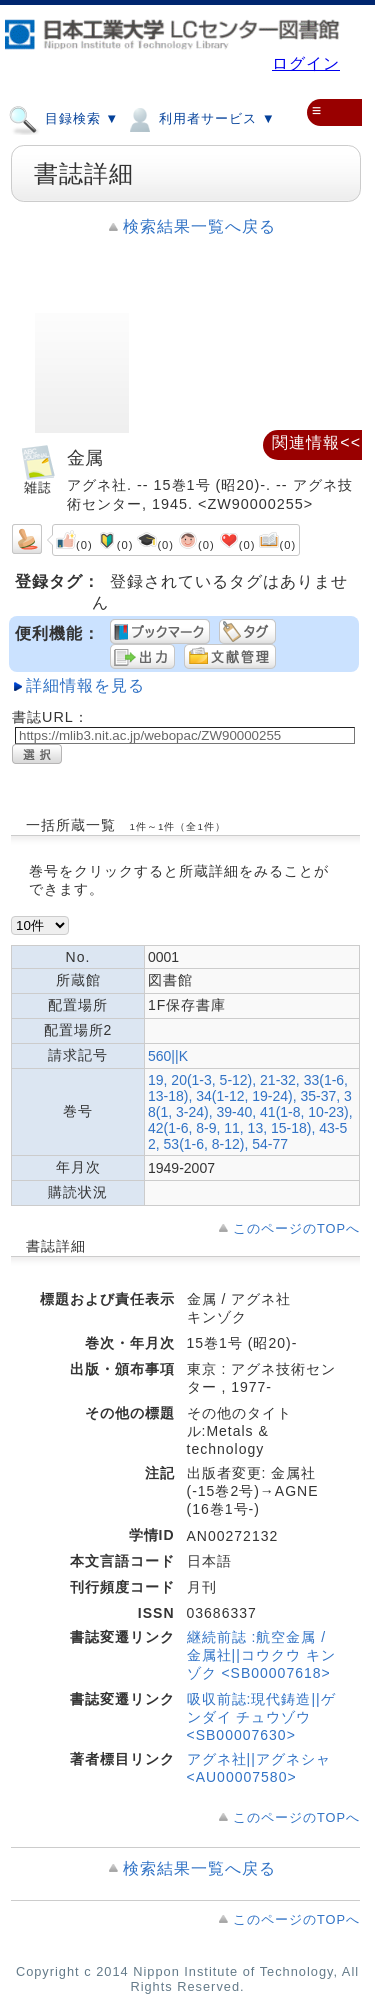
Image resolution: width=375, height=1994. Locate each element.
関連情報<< (316, 442)
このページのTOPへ (296, 1228)
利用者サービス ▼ (199, 118)
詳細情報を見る (85, 685)
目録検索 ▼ (63, 118)
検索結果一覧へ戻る (199, 226)
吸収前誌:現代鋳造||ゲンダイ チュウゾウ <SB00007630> (261, 1717)
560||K (168, 1056)
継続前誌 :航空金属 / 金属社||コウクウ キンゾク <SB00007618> (261, 1655)
